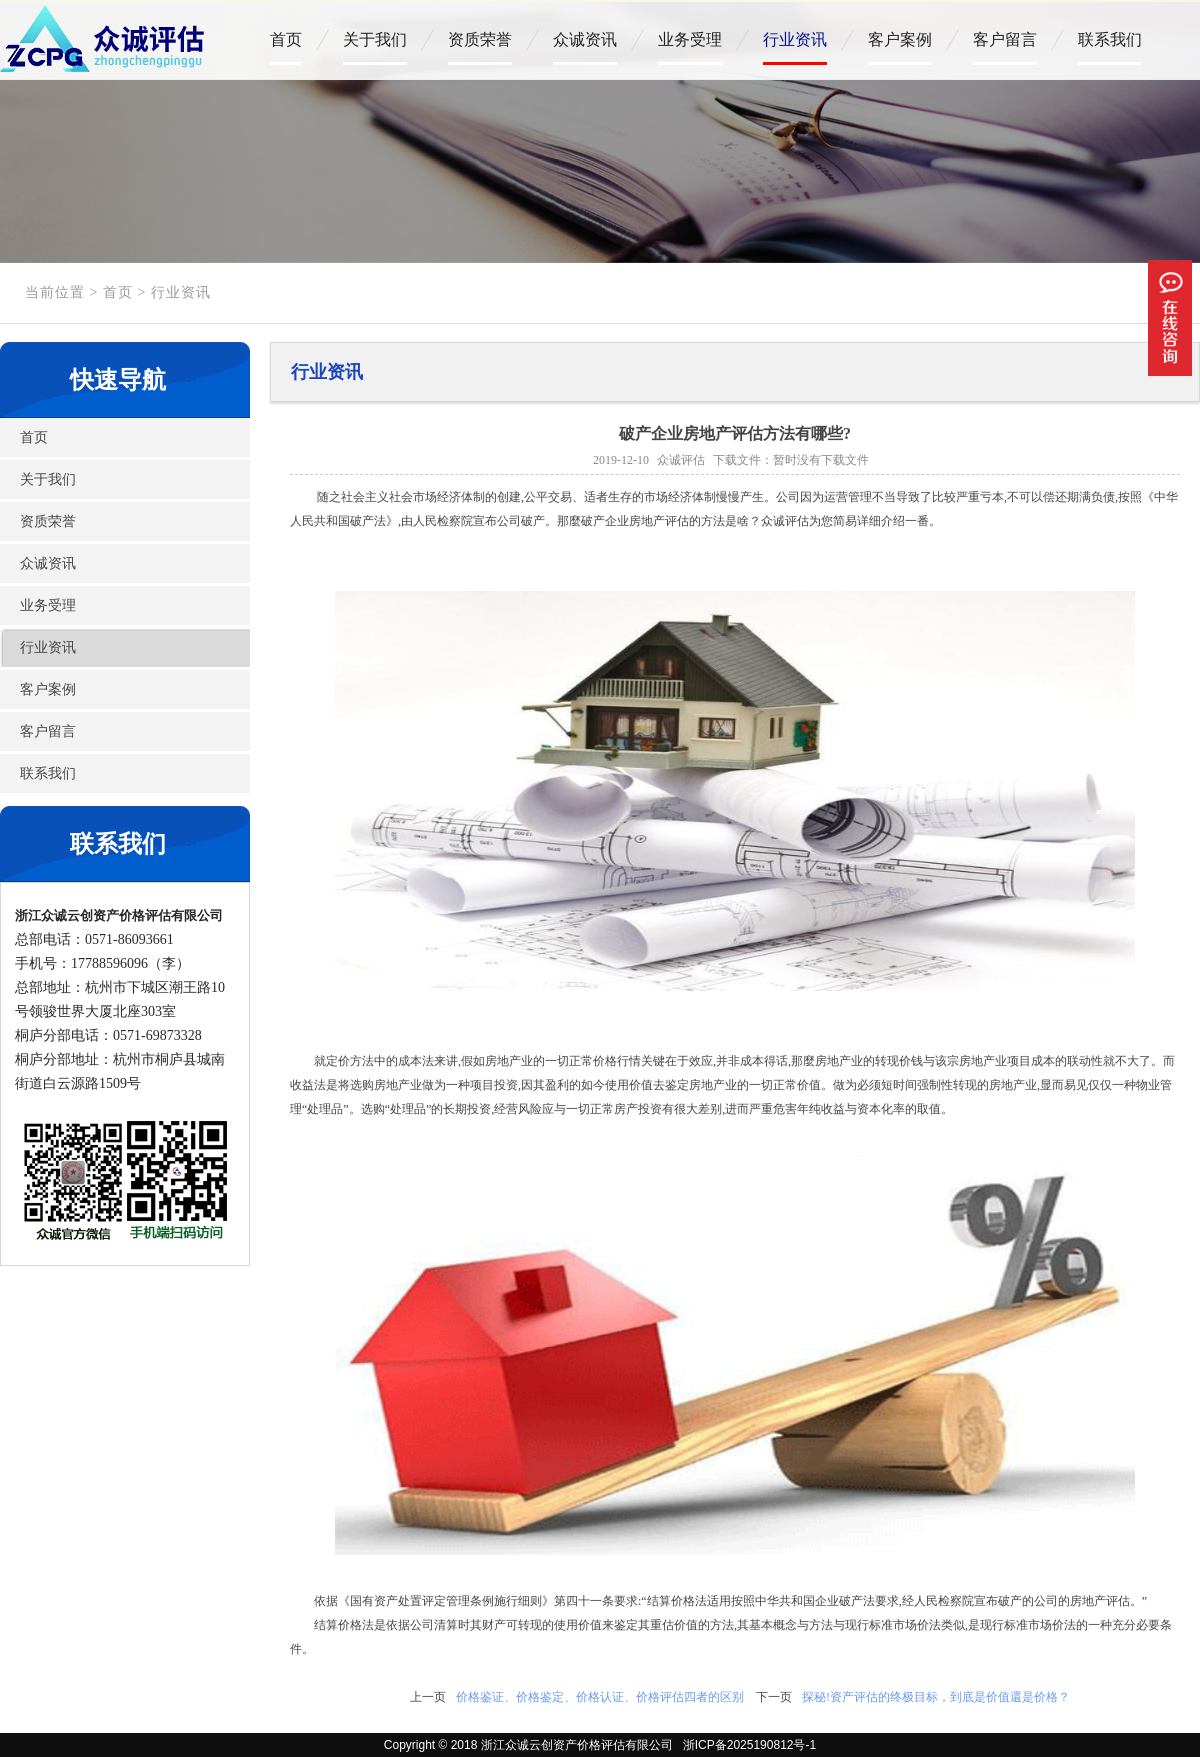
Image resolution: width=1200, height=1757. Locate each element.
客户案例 (900, 39)
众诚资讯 (585, 39)
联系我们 (1110, 39)
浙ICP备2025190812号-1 (746, 1745)
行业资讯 (795, 39)
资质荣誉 (480, 39)
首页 (286, 39)
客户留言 (1005, 39)
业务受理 (690, 39)
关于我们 (375, 39)
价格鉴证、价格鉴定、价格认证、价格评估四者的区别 (600, 1697)
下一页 (774, 1697)
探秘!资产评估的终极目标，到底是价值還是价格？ (936, 1697)
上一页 (428, 1697)
